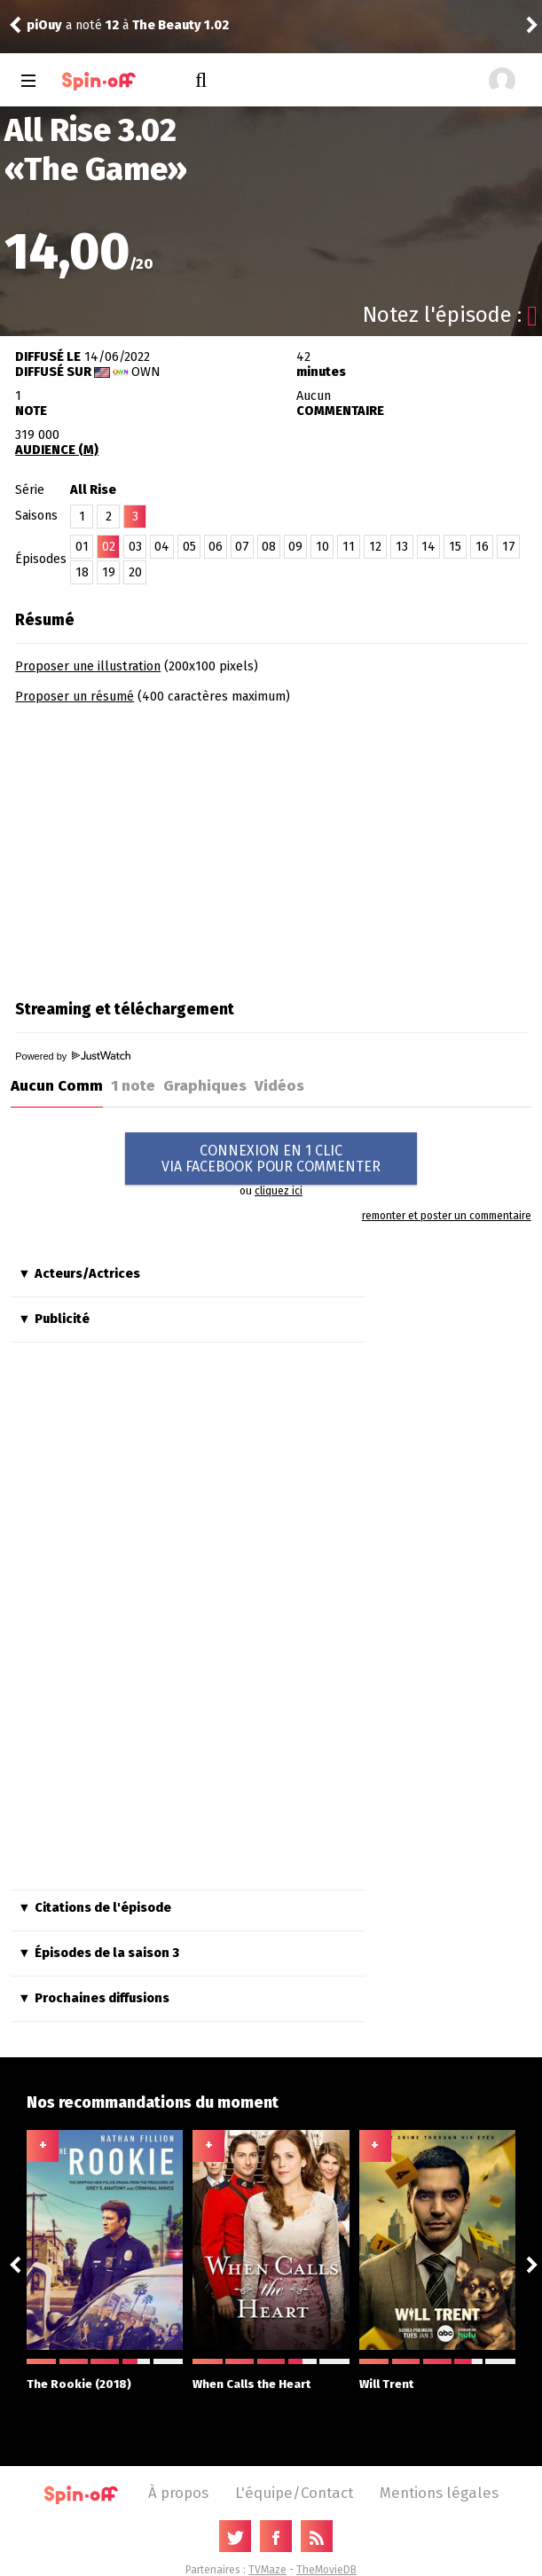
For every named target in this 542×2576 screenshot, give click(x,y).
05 (189, 546)
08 (269, 546)
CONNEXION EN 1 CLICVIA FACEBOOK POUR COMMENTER (271, 1158)
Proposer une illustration (88, 666)
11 (348, 546)
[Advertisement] (164, 846)
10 (322, 546)
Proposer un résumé (74, 696)
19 (108, 572)
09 (295, 546)
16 (482, 546)
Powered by (72, 1056)
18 (82, 572)
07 (242, 546)
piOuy (44, 25)
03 (135, 546)
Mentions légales (439, 2493)
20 (135, 572)
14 (428, 546)
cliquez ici (278, 1191)
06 (215, 546)
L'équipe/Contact (294, 2493)
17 (508, 546)
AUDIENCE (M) (56, 450)
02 (108, 546)
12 (375, 546)
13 (402, 546)
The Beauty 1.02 (180, 25)
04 (161, 546)
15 (455, 546)
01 (82, 546)
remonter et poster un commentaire (446, 1216)
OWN (146, 372)
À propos (178, 2493)
